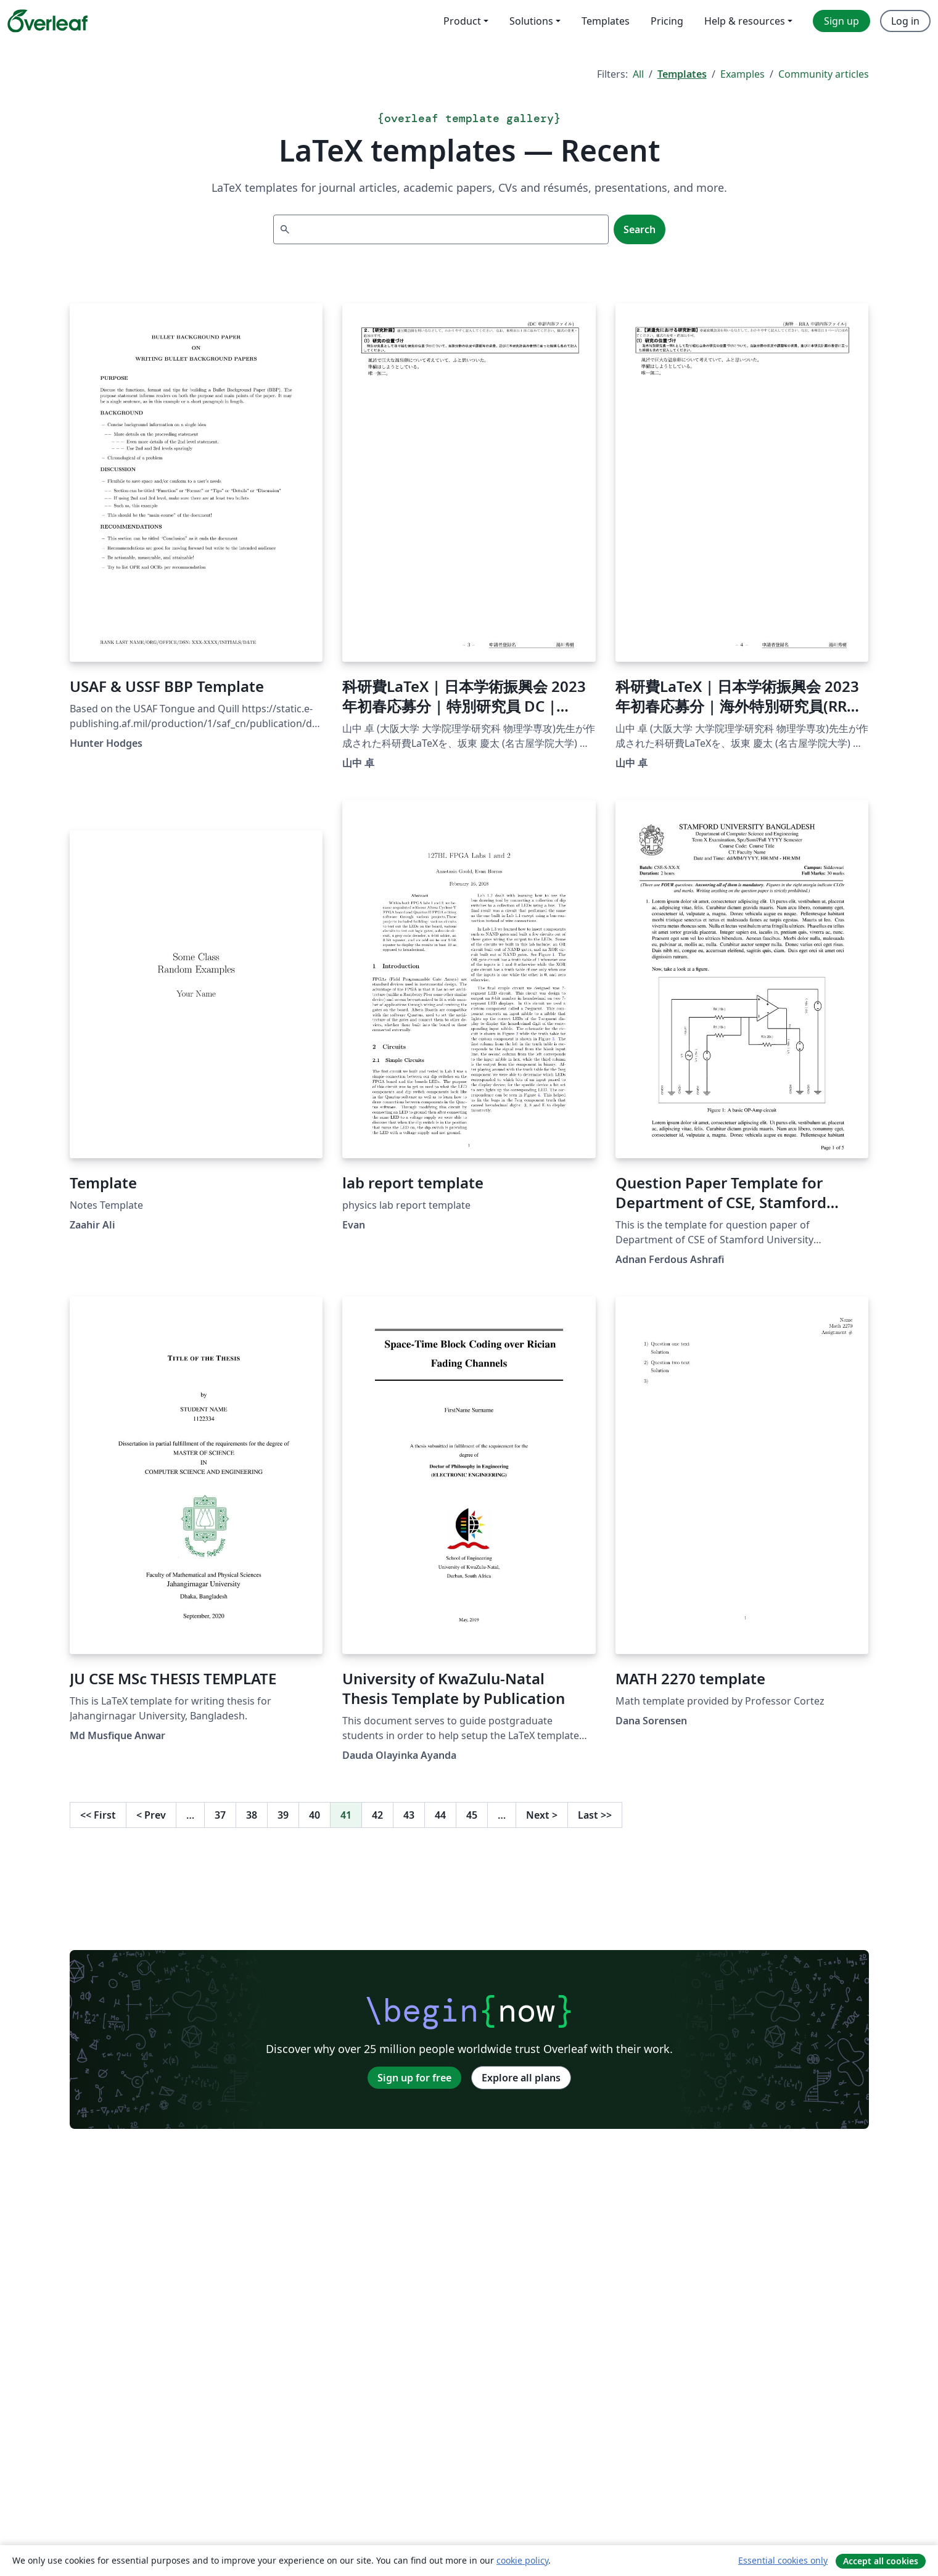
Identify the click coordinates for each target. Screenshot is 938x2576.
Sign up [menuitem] (841, 21)
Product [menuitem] (462, 21)
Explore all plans (521, 2077)
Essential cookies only (783, 2560)
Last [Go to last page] (595, 1815)
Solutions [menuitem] (531, 21)
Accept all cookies (880, 2561)
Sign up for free (414, 2077)
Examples (742, 74)
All (638, 74)
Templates (682, 74)
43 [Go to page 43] (408, 1815)
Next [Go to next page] (541, 1815)
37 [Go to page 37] (220, 1815)
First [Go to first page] (98, 1815)
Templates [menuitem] (606, 21)
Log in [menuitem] (905, 21)
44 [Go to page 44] (440, 1815)
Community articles (823, 74)
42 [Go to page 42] (377, 1815)
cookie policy (522, 2560)
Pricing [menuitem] (667, 21)
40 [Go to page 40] (314, 1815)
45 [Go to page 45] (471, 1815)
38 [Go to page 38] (251, 1815)
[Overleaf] (47, 21)
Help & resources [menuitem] (744, 21)
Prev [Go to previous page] (151, 1815)
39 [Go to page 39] (283, 1815)
